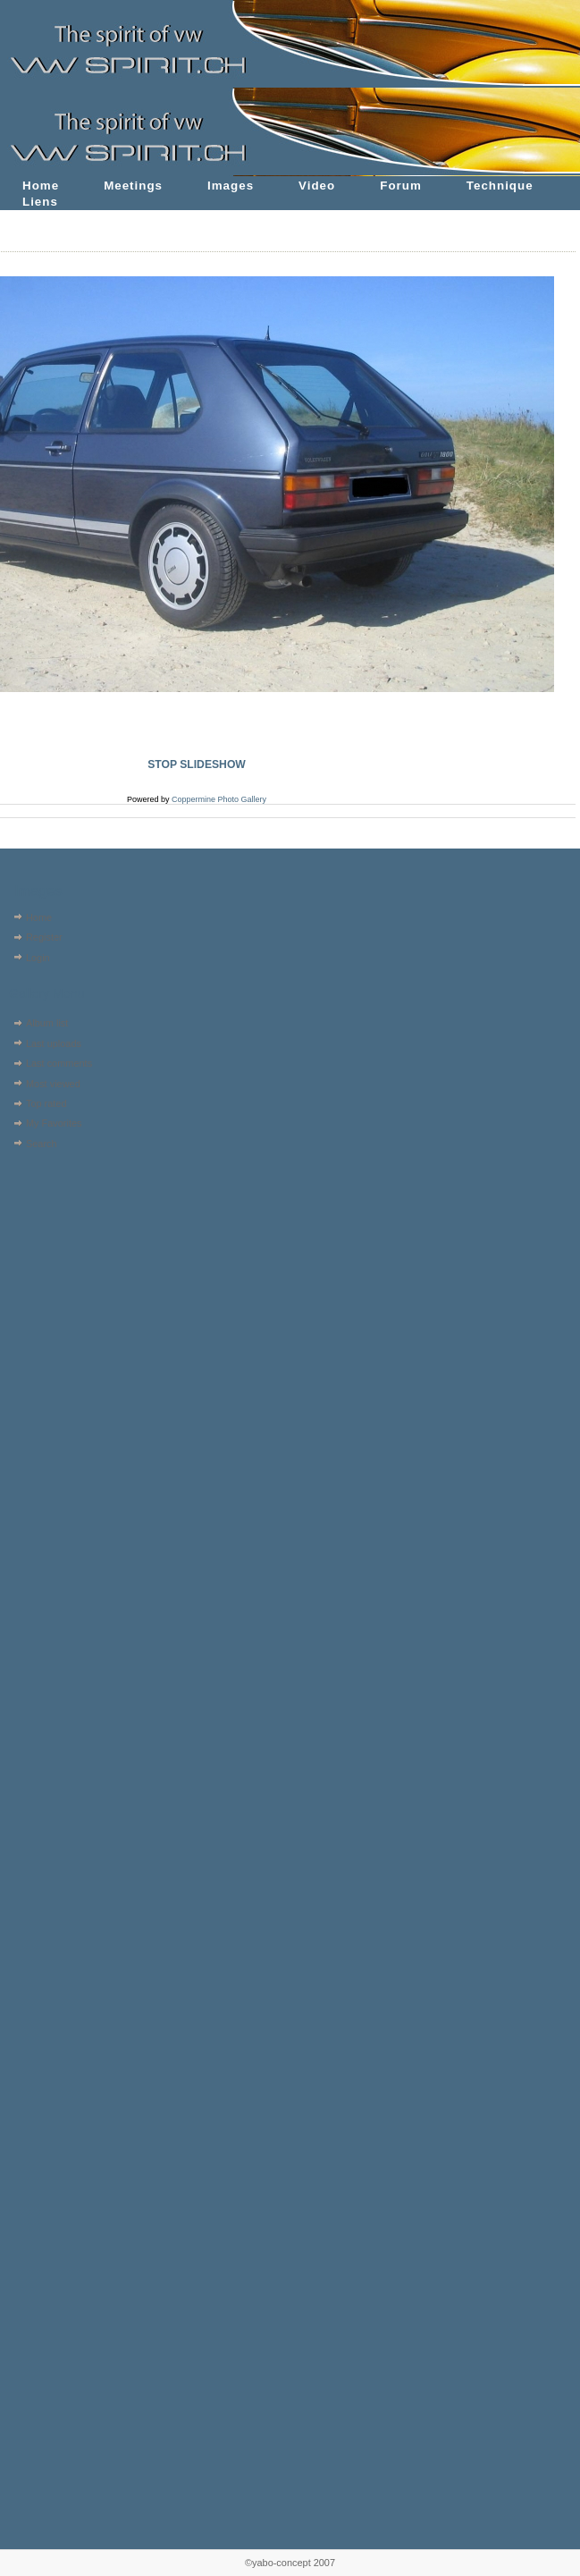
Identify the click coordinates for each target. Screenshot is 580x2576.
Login (38, 957)
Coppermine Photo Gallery (219, 799)
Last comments (59, 1063)
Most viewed (53, 1083)
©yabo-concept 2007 (290, 2562)
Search (41, 1143)
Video (316, 185)
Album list (47, 1023)
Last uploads (53, 1043)
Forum (401, 185)
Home (40, 185)
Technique (500, 185)
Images (230, 185)
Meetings (133, 185)
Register (44, 937)
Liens (40, 201)
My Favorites (54, 1123)
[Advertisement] (60, 1267)
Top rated (46, 1103)
